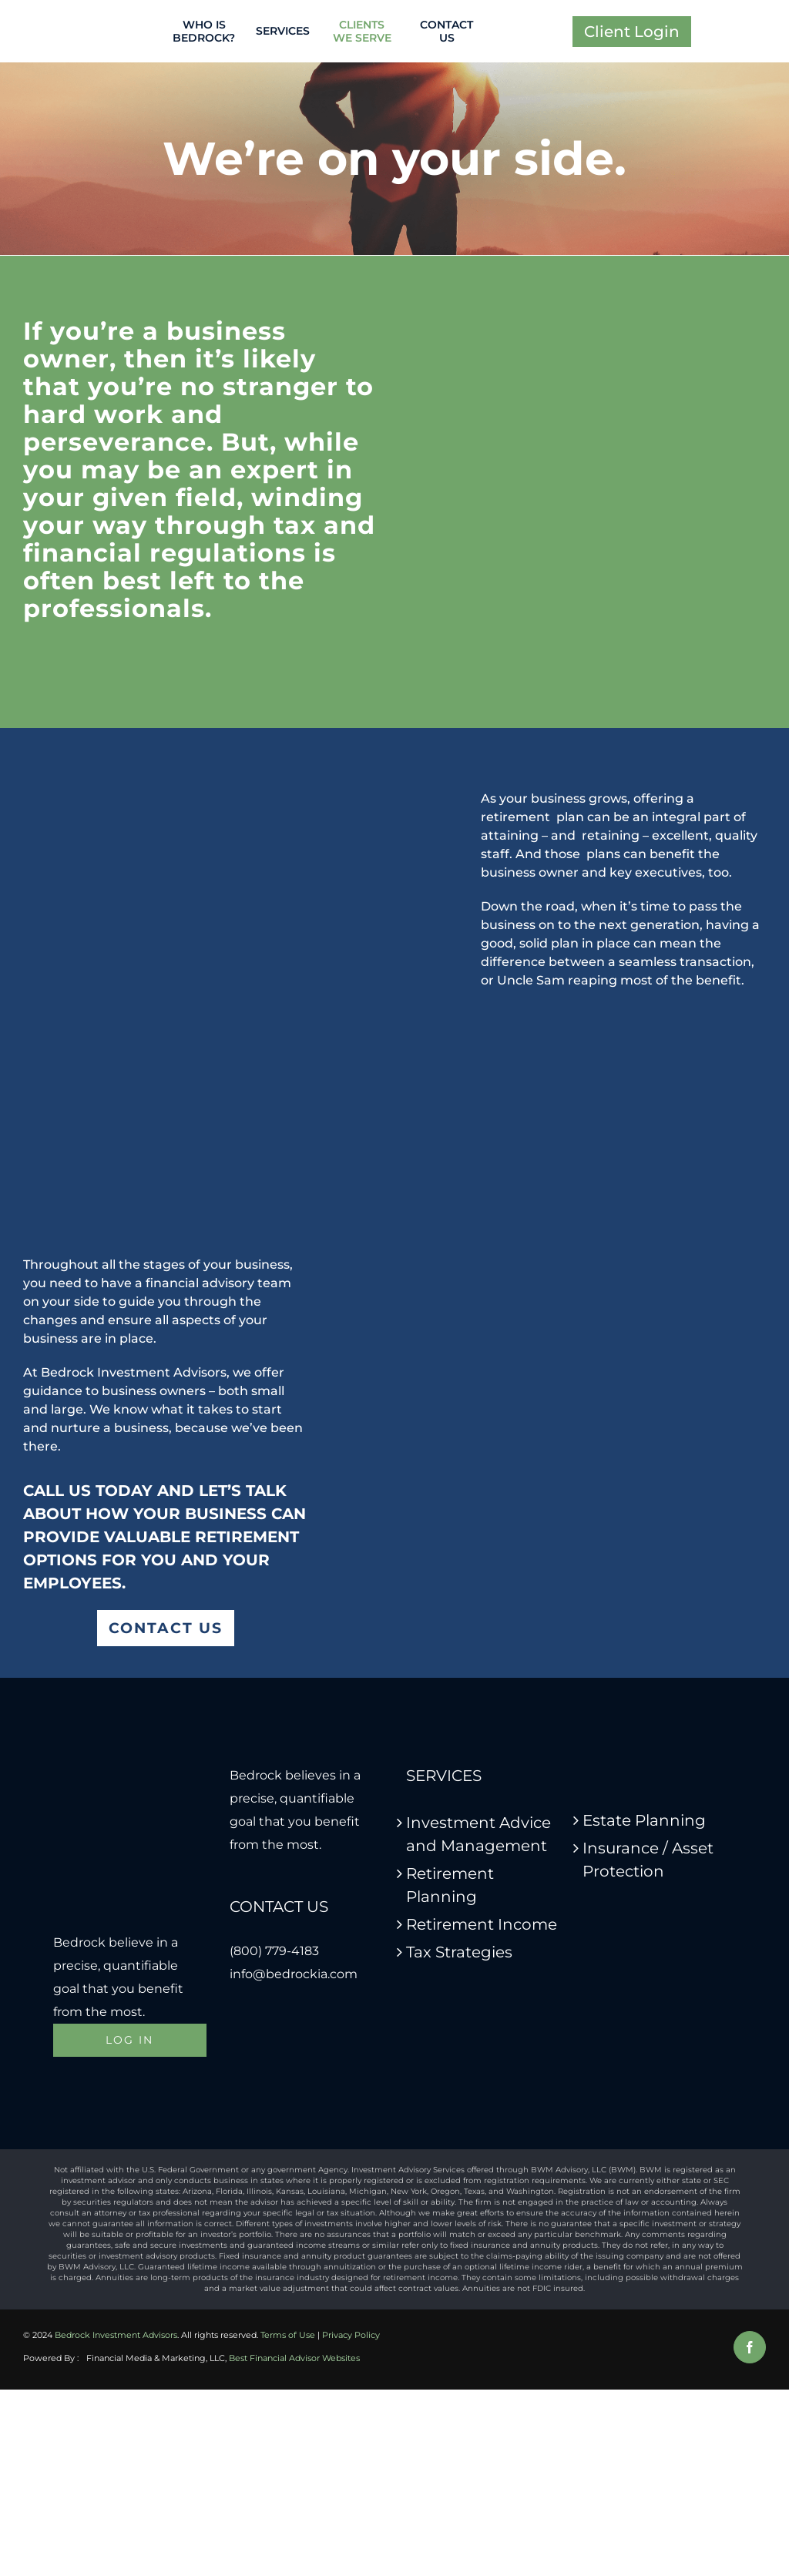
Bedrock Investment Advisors (116, 2334)
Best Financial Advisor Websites (294, 2358)
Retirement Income (481, 1924)
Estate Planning (644, 1820)
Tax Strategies (459, 1952)
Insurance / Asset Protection (648, 1859)
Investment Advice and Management (478, 1834)
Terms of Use (287, 2334)
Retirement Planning (450, 1885)
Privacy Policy (351, 2334)
